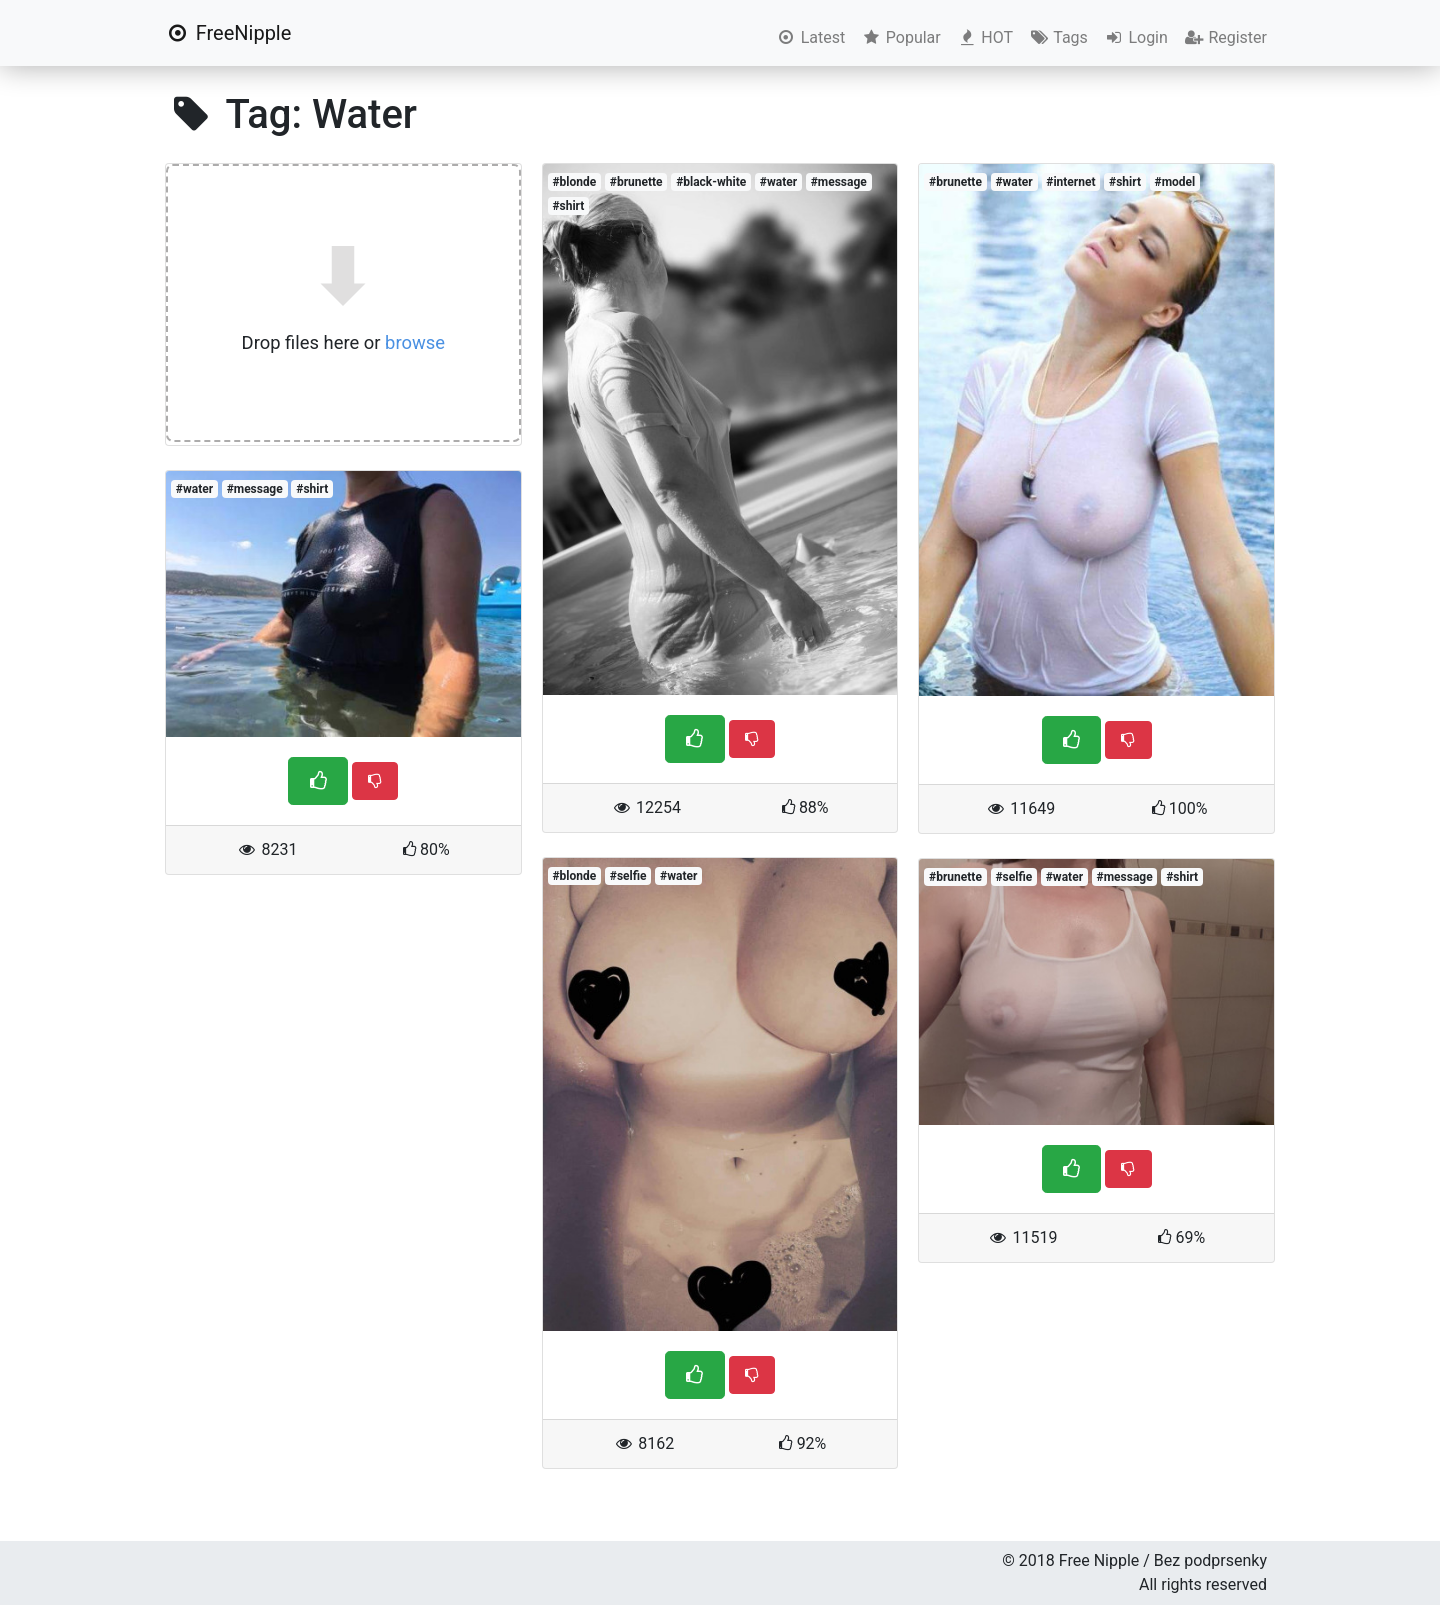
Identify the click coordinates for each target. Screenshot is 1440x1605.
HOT (985, 37)
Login (1136, 37)
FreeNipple (228, 33)
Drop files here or (343, 342)
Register (1225, 37)
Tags (1058, 37)
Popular (900, 37)
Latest (810, 37)
